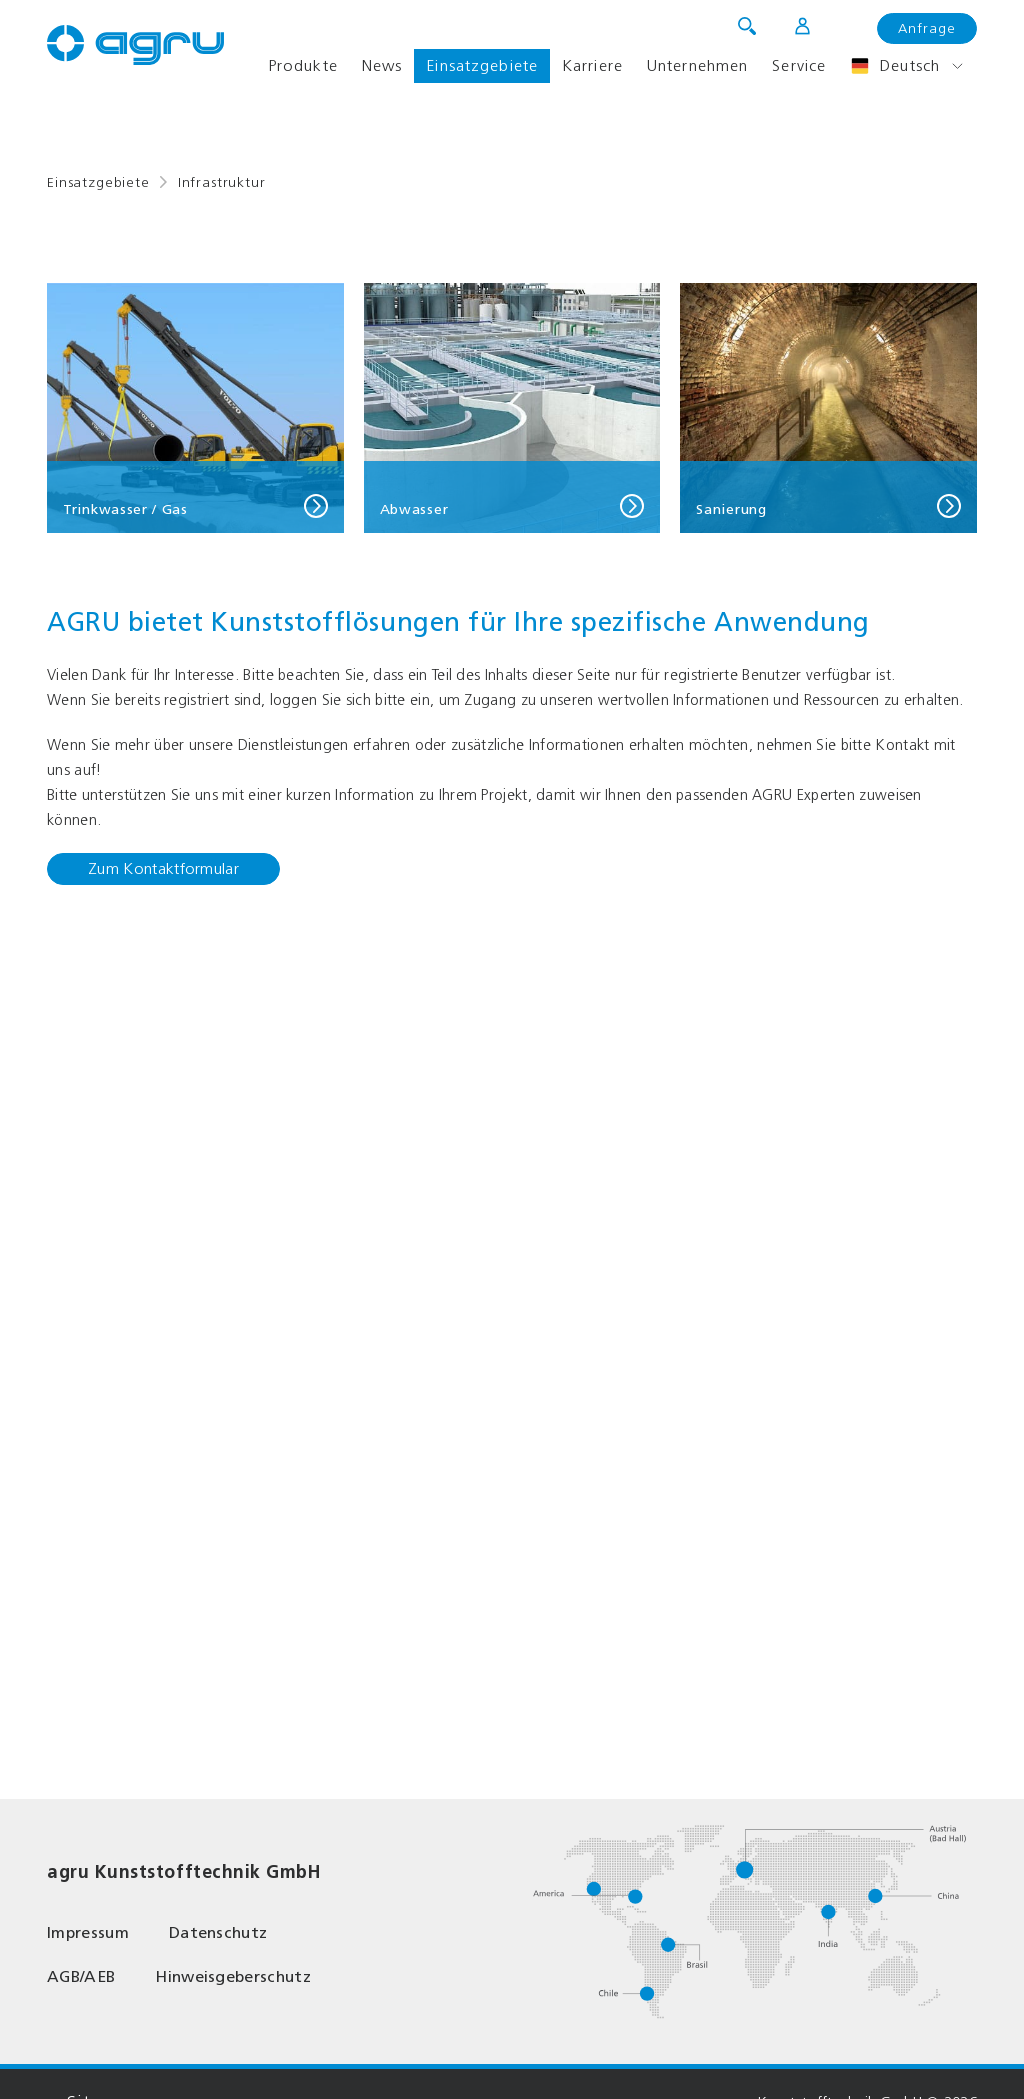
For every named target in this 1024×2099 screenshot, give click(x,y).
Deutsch (895, 66)
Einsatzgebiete (482, 65)
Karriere (592, 65)
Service (799, 65)
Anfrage (927, 28)
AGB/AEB (81, 1976)
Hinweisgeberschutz (233, 1976)
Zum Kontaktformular (163, 868)
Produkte (303, 65)
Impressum (88, 1932)
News (382, 65)
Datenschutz (218, 1932)
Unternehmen (697, 65)
